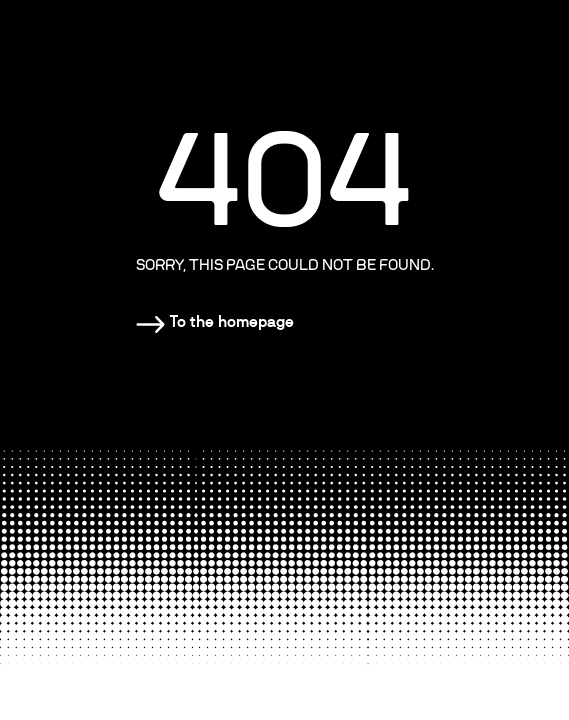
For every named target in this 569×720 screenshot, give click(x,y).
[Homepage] (215, 322)
